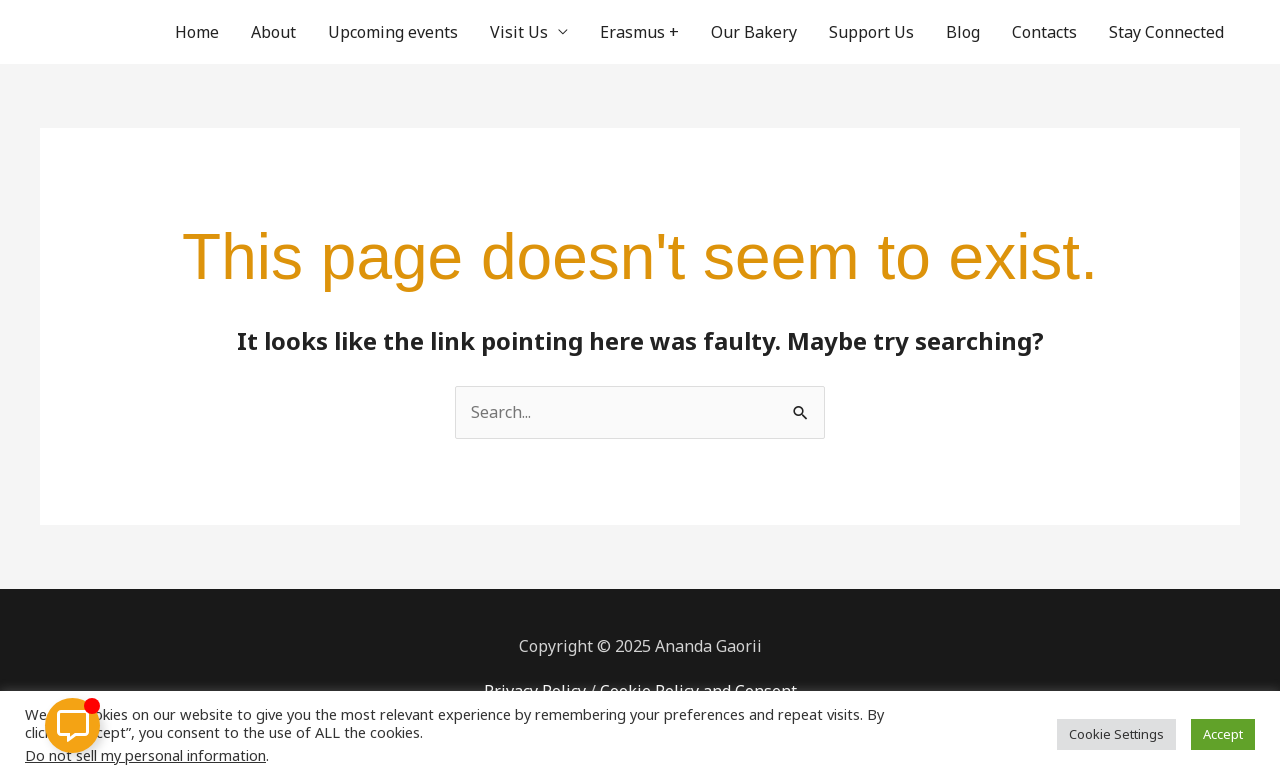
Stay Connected (1166, 32)
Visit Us (519, 32)
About (273, 32)
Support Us (871, 32)
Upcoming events (393, 32)
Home (197, 32)
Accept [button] (1223, 734)
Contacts (1044, 32)
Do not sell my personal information (145, 755)
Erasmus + (639, 32)
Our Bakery (754, 32)
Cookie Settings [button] (1116, 734)
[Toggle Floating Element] (72, 725)
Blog (963, 32)
